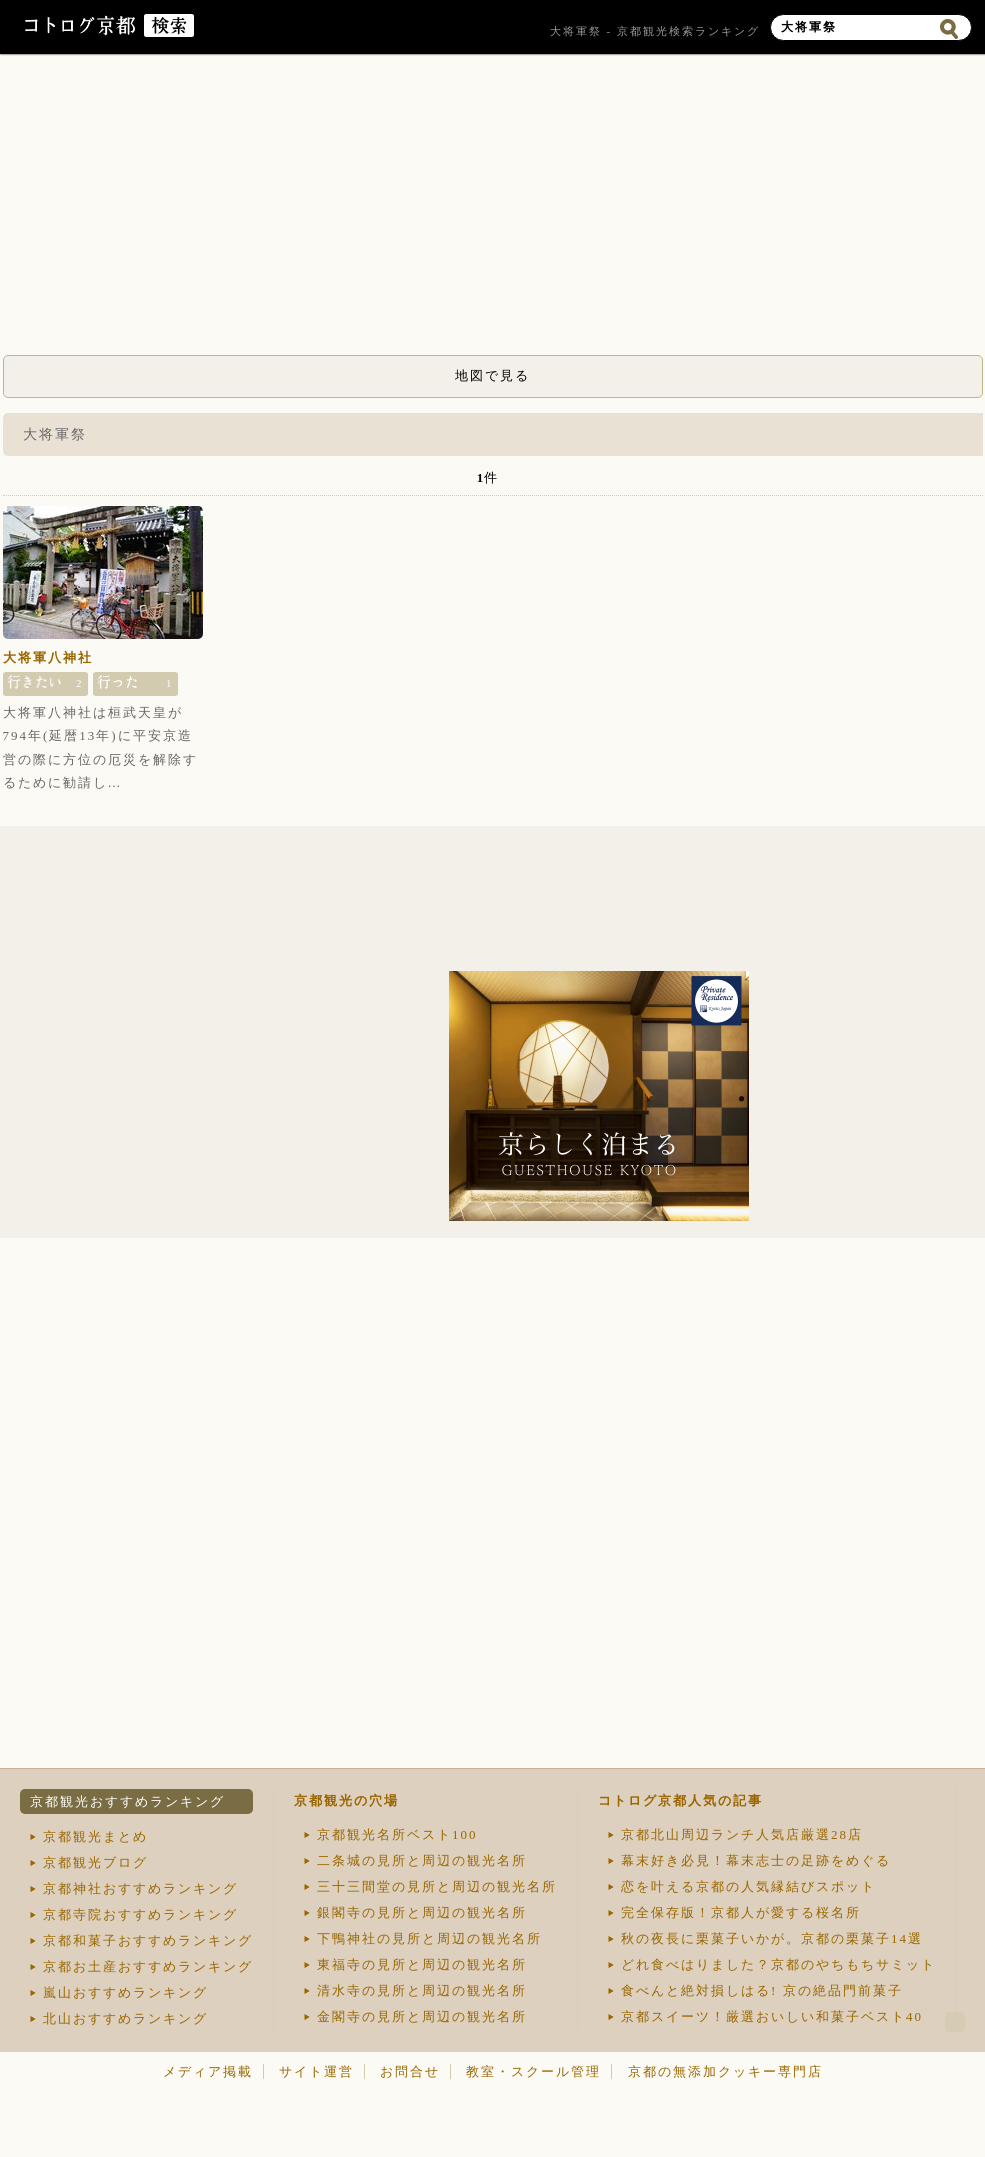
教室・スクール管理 (533, 2071)
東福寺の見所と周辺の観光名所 (422, 1964)
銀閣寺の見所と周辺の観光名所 (422, 1912)
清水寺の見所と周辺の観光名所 (422, 1990)
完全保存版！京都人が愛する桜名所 (741, 1912)
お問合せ (410, 2071)
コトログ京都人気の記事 (680, 1800)
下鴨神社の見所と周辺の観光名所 (429, 1938)
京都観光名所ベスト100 (397, 1834)
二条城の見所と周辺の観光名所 (422, 1860)
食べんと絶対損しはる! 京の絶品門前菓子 (762, 1990)
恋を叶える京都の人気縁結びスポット (748, 1886)
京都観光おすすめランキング (127, 1801)
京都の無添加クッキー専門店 (725, 2071)
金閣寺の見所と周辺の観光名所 (422, 2016)
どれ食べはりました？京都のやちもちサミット (778, 1964)
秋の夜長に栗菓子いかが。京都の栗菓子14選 (772, 1938)
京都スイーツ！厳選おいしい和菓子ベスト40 (772, 2016)
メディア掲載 (208, 2071)
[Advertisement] (493, 210)
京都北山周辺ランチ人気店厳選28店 (742, 1834)
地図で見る (492, 375)
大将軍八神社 (48, 657)
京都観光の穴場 (346, 1800)
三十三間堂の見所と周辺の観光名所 (437, 1886)
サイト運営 (316, 2071)
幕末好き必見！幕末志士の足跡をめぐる (756, 1860)
